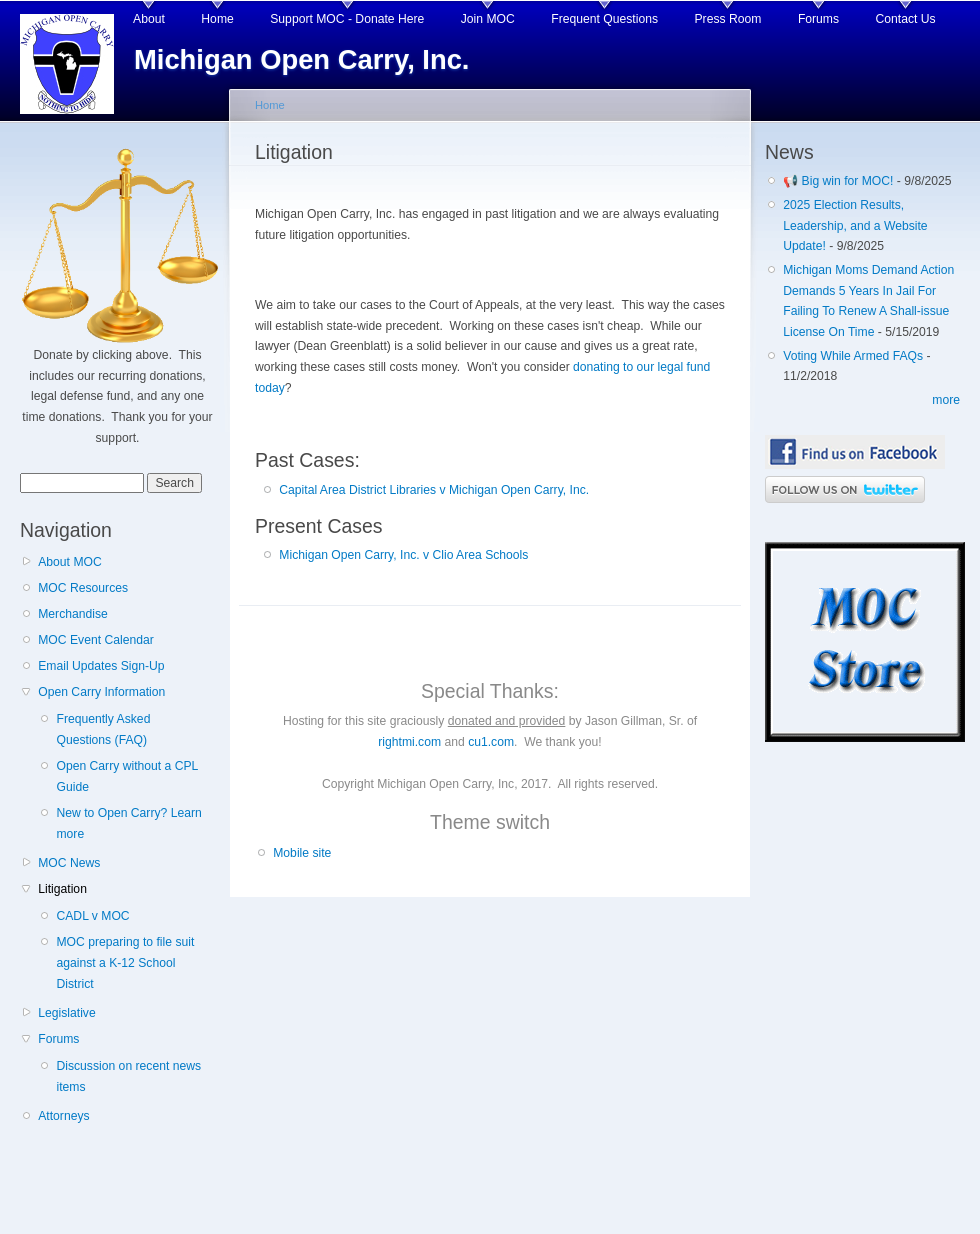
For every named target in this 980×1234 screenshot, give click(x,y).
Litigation (62, 889)
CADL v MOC (92, 916)
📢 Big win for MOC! (840, 181)
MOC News (69, 863)
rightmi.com (409, 742)
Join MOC (488, 19)
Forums (818, 19)
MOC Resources (83, 588)
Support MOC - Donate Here (347, 19)
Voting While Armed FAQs (853, 356)
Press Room (728, 19)
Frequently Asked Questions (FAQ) (103, 729)
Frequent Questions (604, 19)
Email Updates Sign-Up (101, 666)
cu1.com (491, 742)
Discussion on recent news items (128, 1076)
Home (217, 19)
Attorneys (63, 1116)
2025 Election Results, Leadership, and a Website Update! (855, 225)
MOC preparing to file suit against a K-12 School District (125, 962)
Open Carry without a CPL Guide (126, 776)
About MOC (70, 562)
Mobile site (302, 853)
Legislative (66, 1013)
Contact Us (906, 19)
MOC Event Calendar (96, 640)
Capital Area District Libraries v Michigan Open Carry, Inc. (434, 490)
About (149, 19)
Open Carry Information (101, 692)
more (946, 400)
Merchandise (73, 614)
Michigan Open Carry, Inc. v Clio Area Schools (403, 555)
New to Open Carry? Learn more (128, 823)
